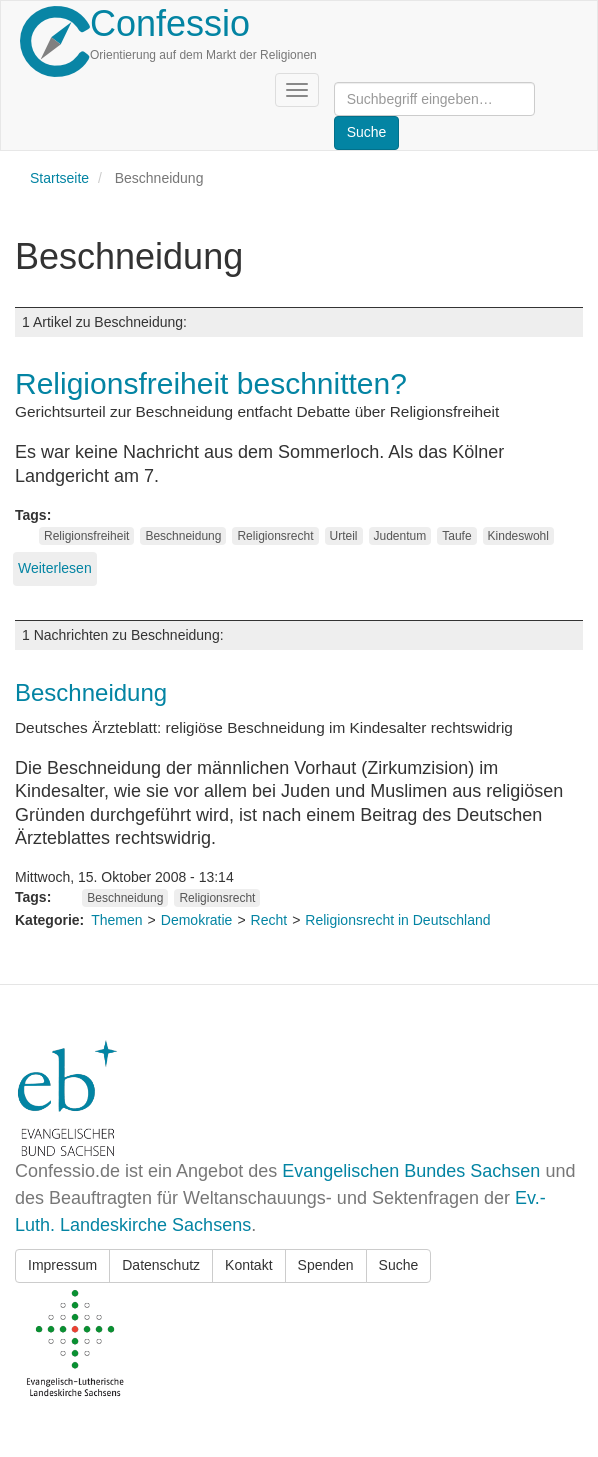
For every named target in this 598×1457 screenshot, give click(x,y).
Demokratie (197, 920)
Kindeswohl (518, 536)
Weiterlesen (55, 568)
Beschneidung (183, 536)
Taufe (456, 536)
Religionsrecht (275, 536)
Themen (116, 920)
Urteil (344, 536)
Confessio (170, 23)
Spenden (326, 1265)
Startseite (59, 178)
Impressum (62, 1265)
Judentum (400, 536)
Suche (399, 1265)
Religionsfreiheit (86, 536)
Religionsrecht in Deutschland (397, 920)
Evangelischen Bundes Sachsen (411, 1171)
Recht (269, 920)
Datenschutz (161, 1265)
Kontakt (248, 1265)
